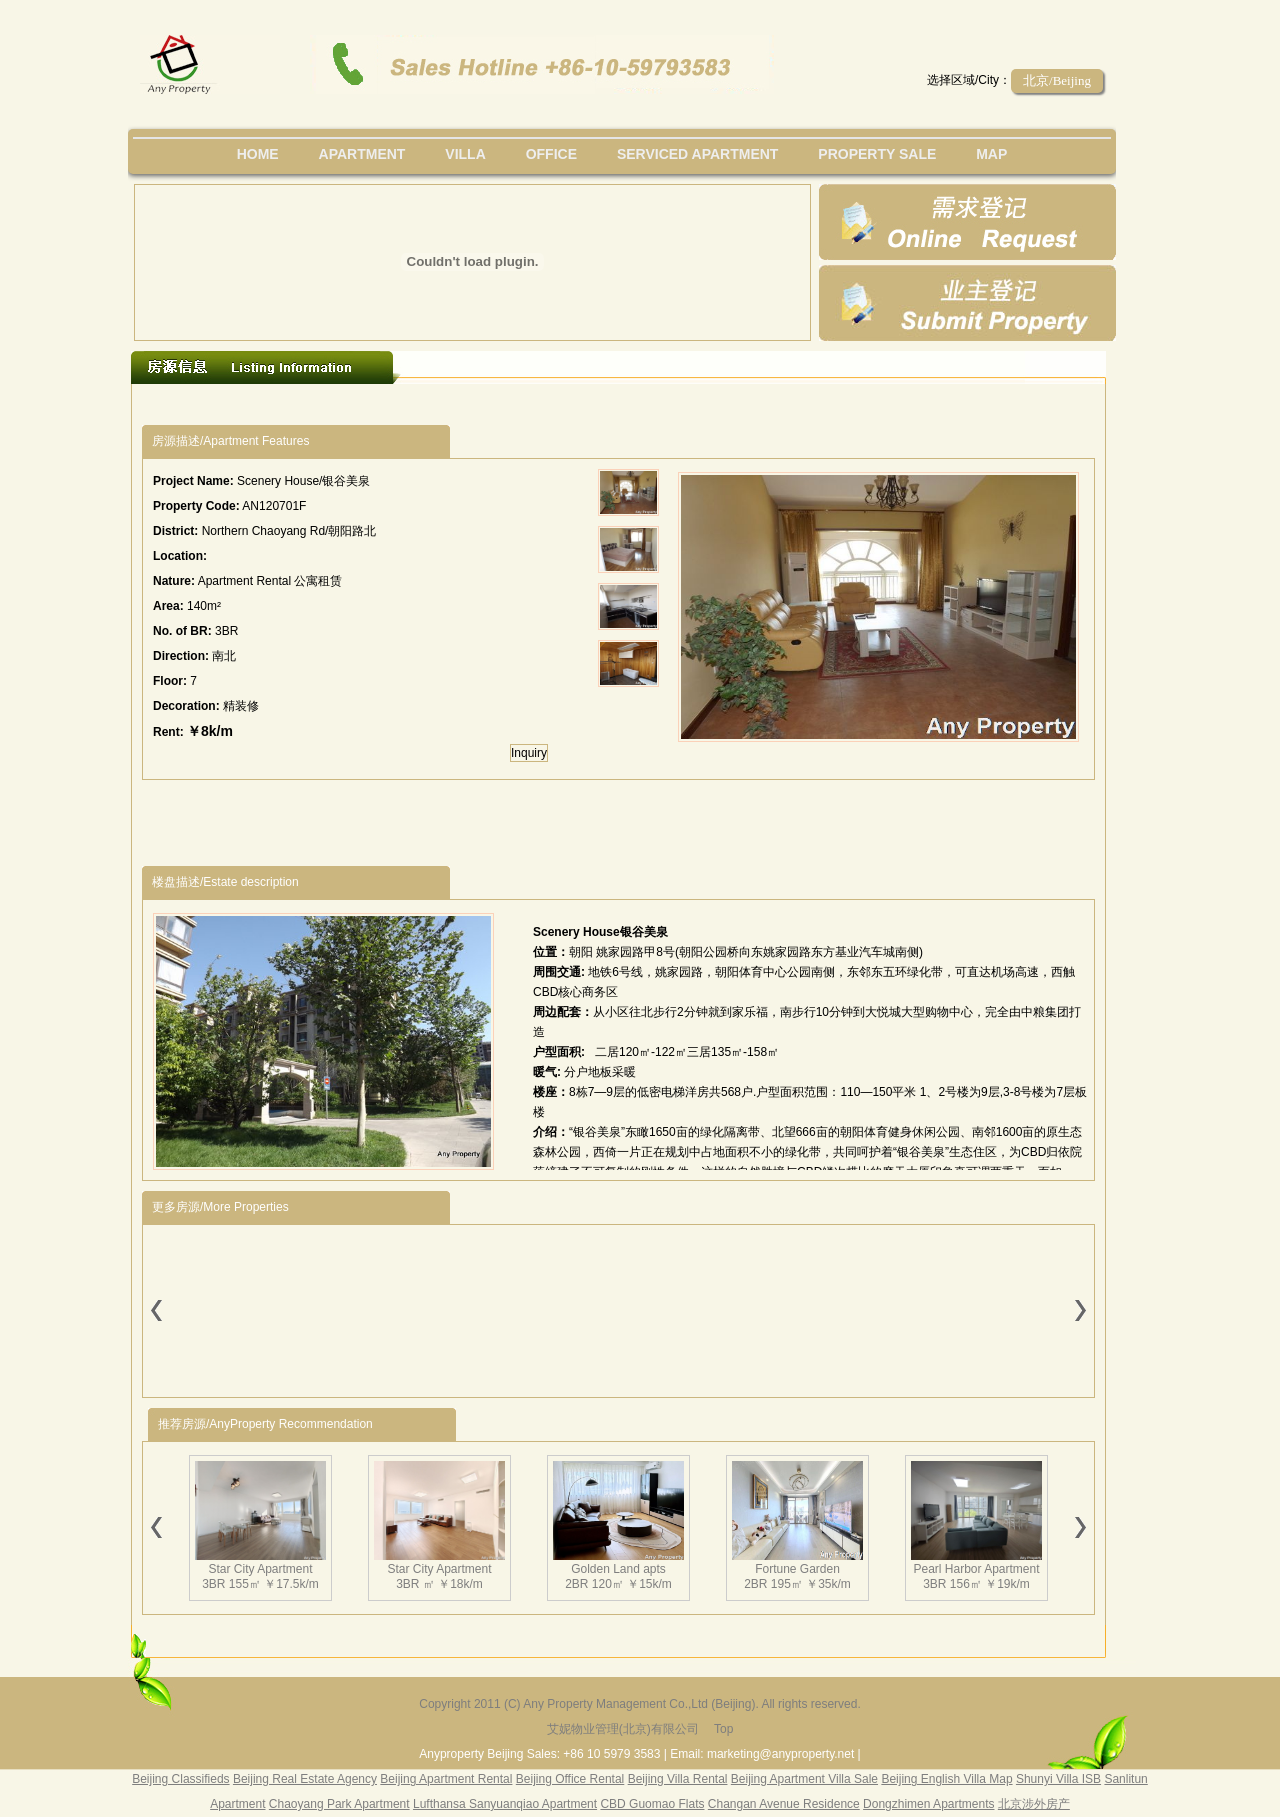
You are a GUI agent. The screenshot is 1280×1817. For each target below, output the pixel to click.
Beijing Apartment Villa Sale (804, 1779)
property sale (877, 154)
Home (258, 154)
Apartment (362, 154)
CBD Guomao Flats (652, 1804)
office (551, 154)
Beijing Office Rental (570, 1779)
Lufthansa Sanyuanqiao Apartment (505, 1804)
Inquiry (529, 753)
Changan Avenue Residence (784, 1804)
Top (723, 1729)
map (991, 154)
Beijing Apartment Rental (446, 1779)
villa (465, 154)
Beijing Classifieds (180, 1779)
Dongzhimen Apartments (928, 1804)
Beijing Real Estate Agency (305, 1779)
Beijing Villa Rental (678, 1779)
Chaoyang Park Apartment (339, 1804)
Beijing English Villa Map (946, 1779)
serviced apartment (698, 154)
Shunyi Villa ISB (1058, 1779)
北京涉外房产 (1034, 1804)
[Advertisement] (509, 404)
